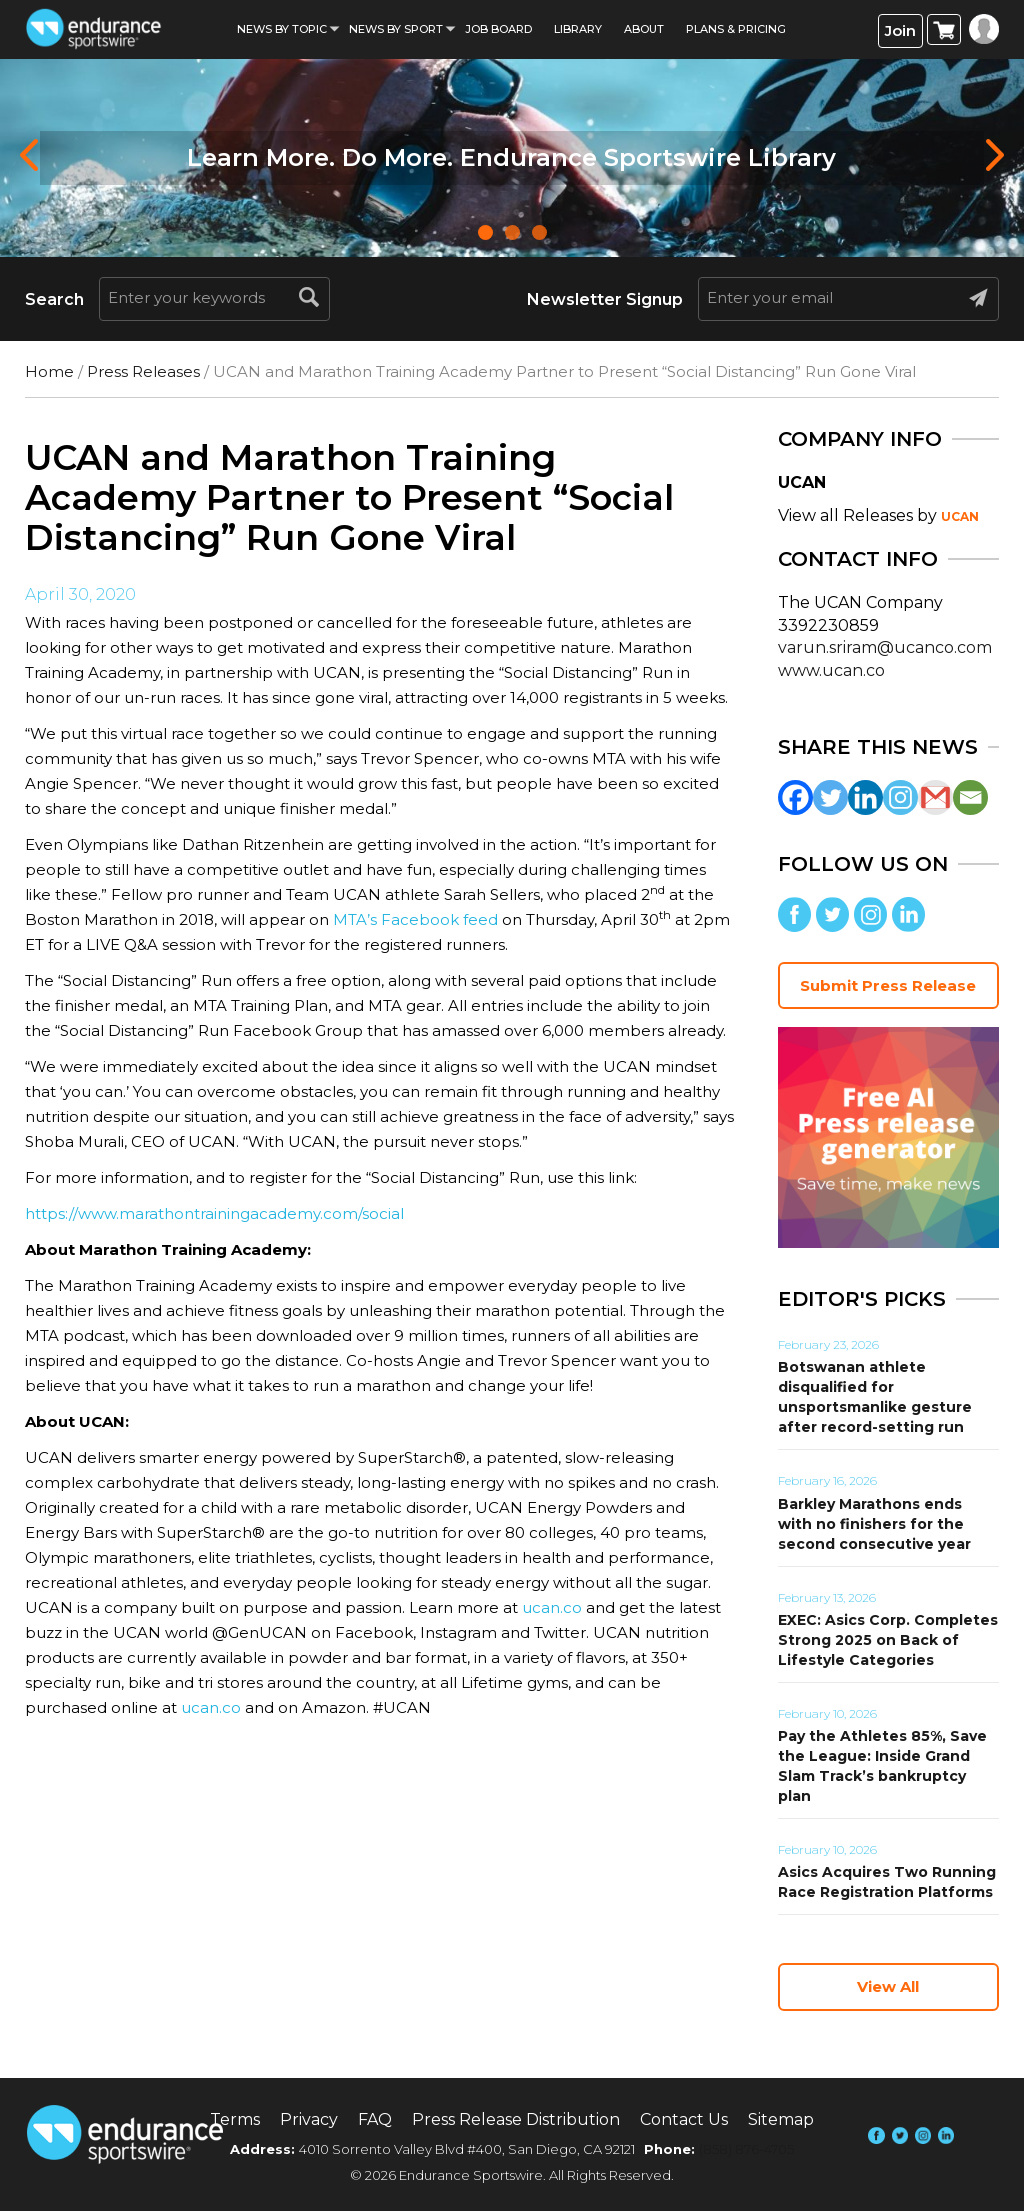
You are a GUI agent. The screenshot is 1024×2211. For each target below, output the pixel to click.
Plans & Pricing (736, 29)
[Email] (970, 797)
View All (888, 1986)
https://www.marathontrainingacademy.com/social (214, 1213)
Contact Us (684, 2119)
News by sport (396, 29)
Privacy (309, 2119)
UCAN (960, 516)
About (644, 29)
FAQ (375, 2119)
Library (578, 29)
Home (49, 371)
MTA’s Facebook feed (415, 919)
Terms (235, 2119)
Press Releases (143, 371)
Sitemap (781, 2119)
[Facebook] (795, 797)
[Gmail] (935, 797)
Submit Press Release (888, 985)
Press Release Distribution (516, 2119)
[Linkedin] (865, 797)
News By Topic (282, 29)
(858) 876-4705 (746, 2149)
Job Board (498, 29)
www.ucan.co (831, 670)
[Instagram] (900, 797)
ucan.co (552, 1607)
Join (900, 30)
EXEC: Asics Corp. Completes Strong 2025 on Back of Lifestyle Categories (888, 1640)
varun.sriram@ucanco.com (885, 647)
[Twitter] (830, 797)
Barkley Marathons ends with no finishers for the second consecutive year (874, 1524)
